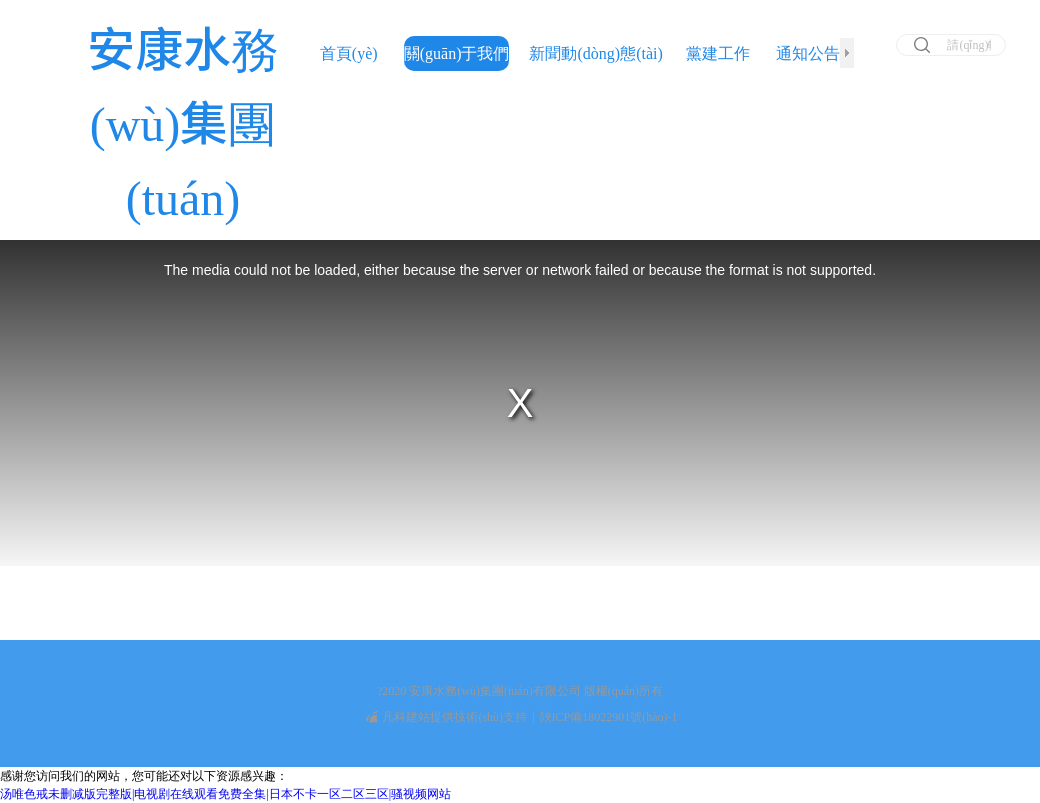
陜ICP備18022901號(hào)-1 (609, 717)
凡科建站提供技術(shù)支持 (446, 717)
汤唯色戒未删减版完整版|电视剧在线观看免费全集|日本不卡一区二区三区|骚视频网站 (225, 794)
